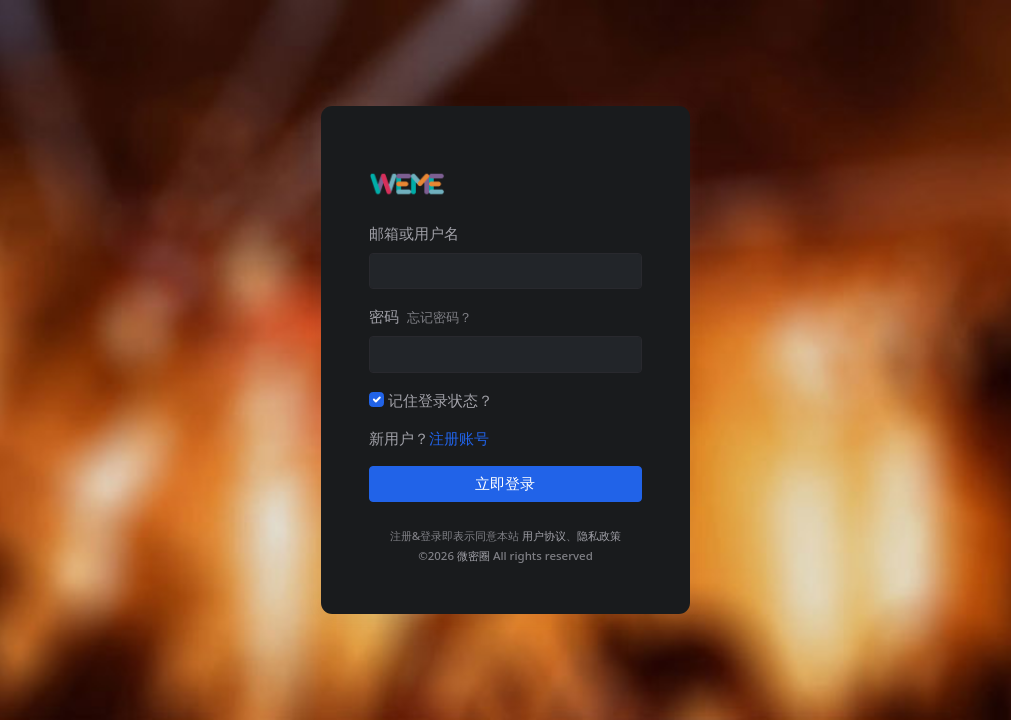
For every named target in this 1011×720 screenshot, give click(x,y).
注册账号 (459, 438)
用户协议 (544, 535)
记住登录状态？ (440, 400)
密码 (420, 316)
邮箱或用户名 (414, 233)
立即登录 (505, 484)
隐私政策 (599, 535)
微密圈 (473, 555)
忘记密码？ (439, 317)
